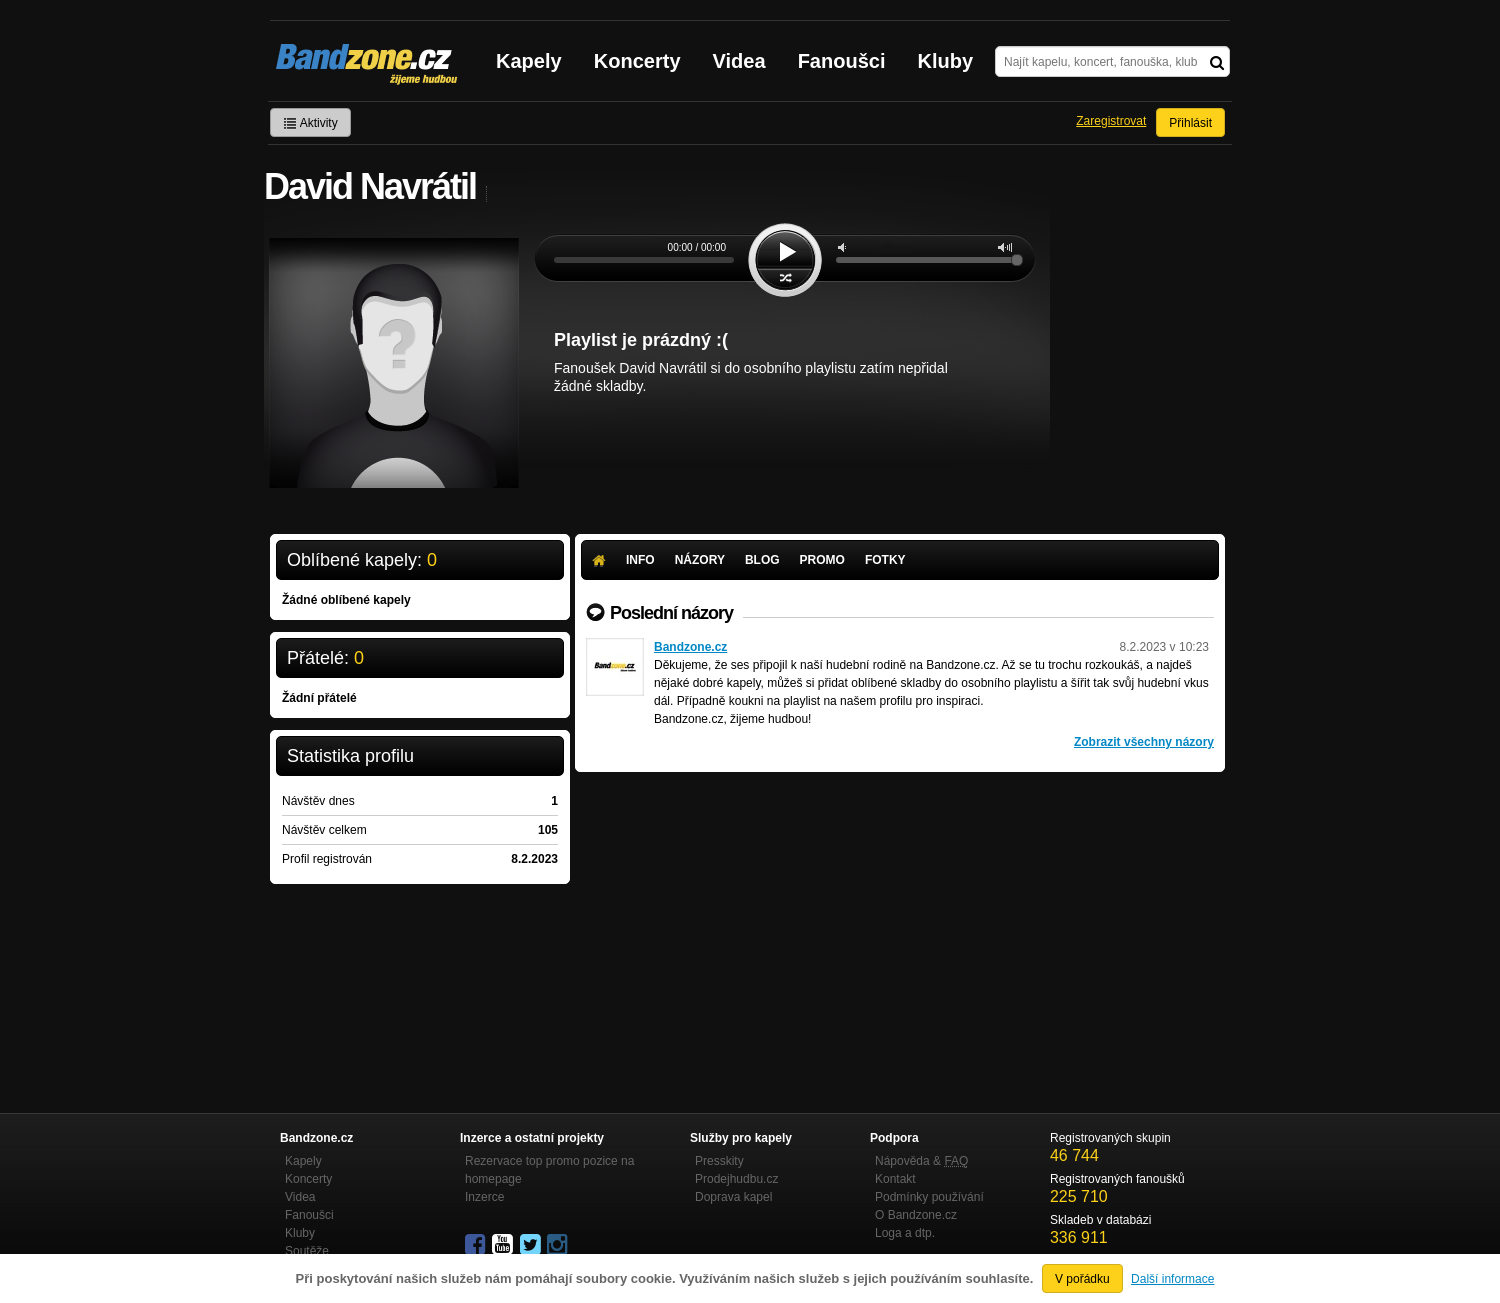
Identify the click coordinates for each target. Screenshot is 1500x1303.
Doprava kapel (733, 1197)
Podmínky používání (929, 1197)
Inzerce (484, 1197)
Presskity (719, 1161)
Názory (700, 560)
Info (640, 560)
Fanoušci (842, 61)
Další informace (1172, 1279)
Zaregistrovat (1111, 121)
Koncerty (637, 61)
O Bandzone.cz (916, 1215)
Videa (739, 61)
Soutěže (307, 1251)
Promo (822, 560)
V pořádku (1082, 1279)
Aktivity (310, 123)
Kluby (946, 61)
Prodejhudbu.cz (736, 1179)
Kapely (529, 61)
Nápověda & (921, 1161)
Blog (762, 560)
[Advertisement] (900, 922)
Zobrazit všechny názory (1144, 742)
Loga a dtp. (905, 1233)
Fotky (885, 560)
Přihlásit (1190, 123)
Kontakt (895, 1179)
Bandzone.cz (690, 647)
